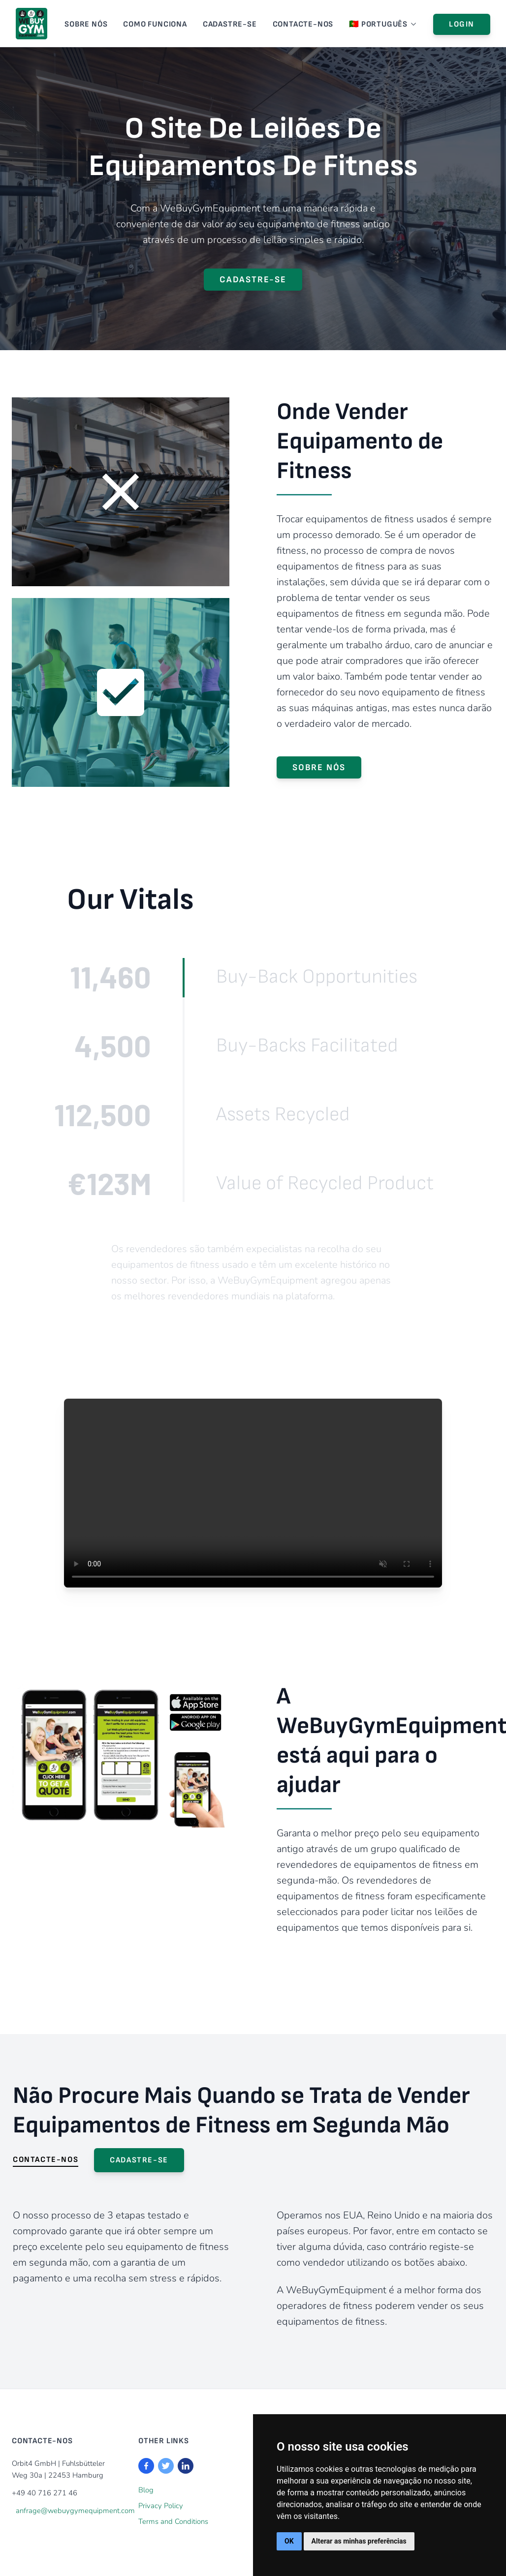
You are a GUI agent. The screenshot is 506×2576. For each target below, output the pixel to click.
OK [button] (289, 2541)
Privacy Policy (160, 2506)
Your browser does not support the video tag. (253, 1493)
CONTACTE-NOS (303, 24)
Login (461, 24)
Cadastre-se (230, 24)
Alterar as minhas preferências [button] (359, 2541)
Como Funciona (155, 24)
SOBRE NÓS (85, 24)
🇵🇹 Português (383, 24)
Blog (146, 2490)
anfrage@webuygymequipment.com (75, 2511)
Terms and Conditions (173, 2521)
